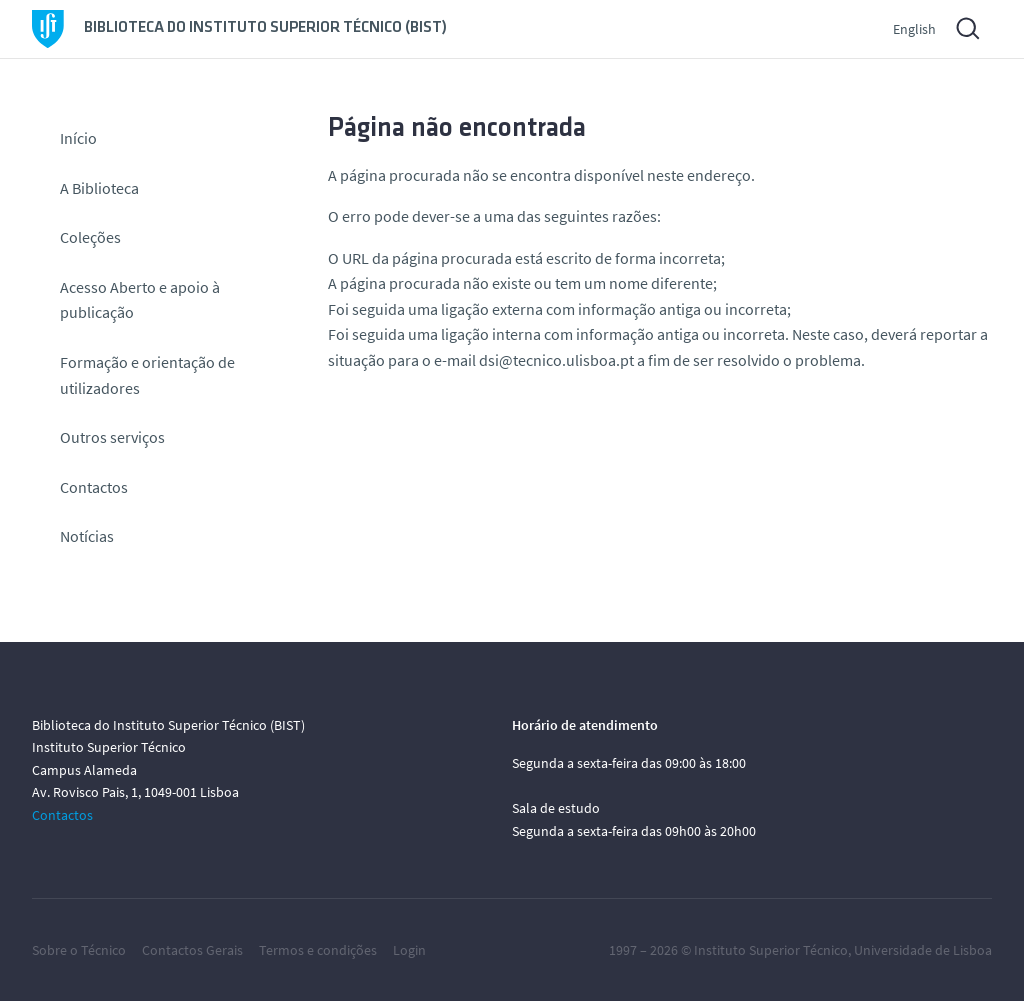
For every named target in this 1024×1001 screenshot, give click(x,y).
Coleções (90, 237)
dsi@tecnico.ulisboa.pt (556, 360)
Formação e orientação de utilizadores (147, 375)
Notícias (87, 536)
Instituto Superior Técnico (771, 950)
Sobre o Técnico (79, 950)
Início (78, 138)
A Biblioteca (99, 188)
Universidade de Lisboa (923, 950)
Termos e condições (318, 950)
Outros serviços (112, 437)
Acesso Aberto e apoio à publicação (140, 300)
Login (409, 950)
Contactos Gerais (192, 950)
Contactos (94, 487)
